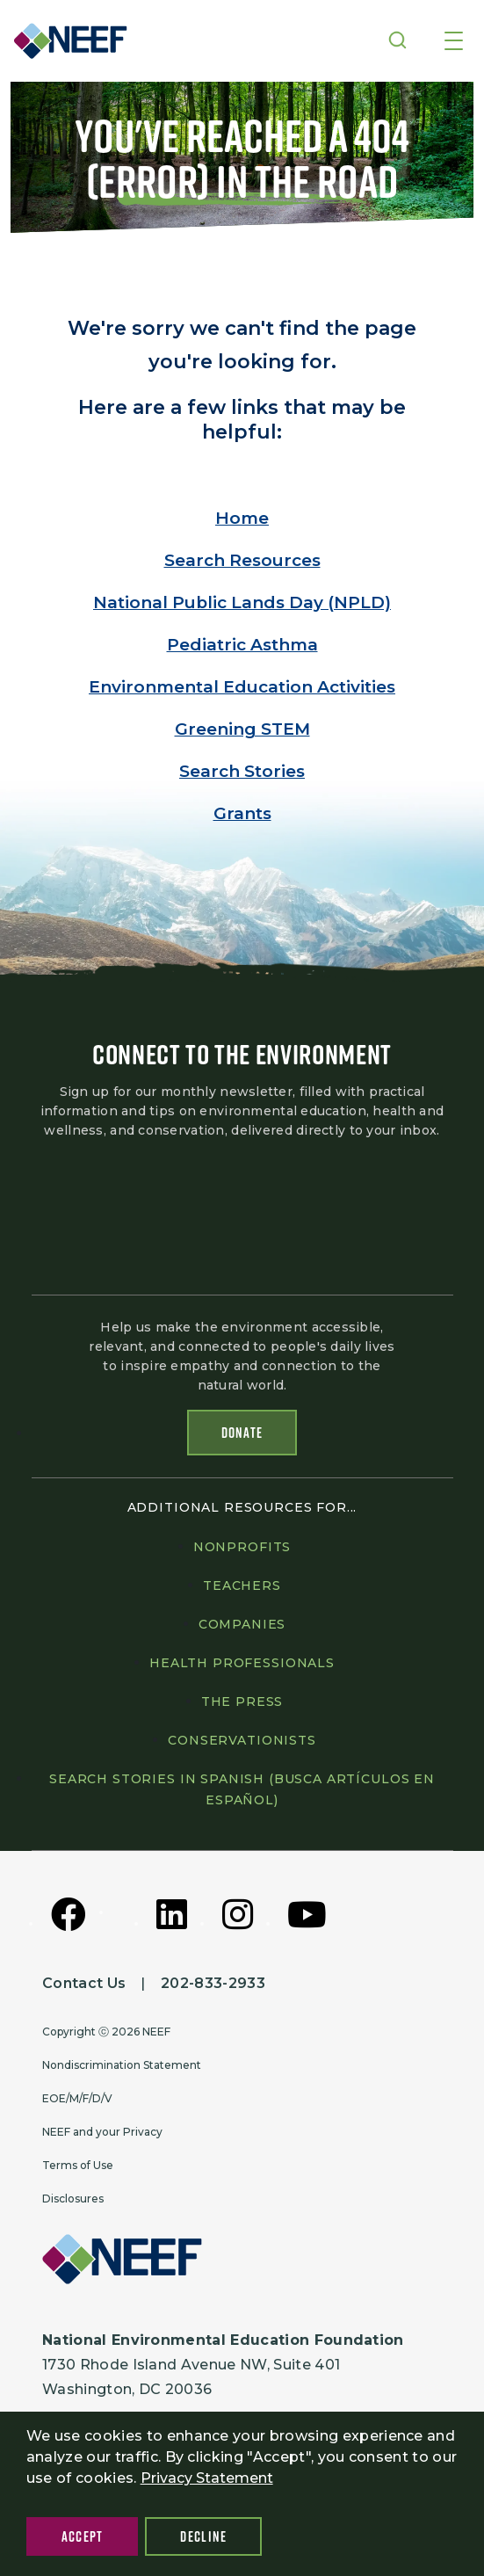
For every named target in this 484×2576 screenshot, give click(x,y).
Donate (242, 1432)
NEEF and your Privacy (102, 2131)
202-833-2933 (213, 1983)
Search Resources (242, 560)
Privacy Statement (207, 2478)
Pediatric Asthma (242, 645)
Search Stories (242, 771)
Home (242, 518)
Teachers (242, 1585)
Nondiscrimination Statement (121, 2065)
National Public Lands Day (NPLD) (242, 602)
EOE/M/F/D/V (77, 2098)
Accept (82, 2536)
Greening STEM (242, 729)
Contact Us (84, 1983)
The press (242, 1701)
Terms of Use (77, 2165)
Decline (203, 2536)
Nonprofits (242, 1547)
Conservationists (241, 1740)
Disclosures (73, 2198)
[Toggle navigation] (454, 42)
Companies (242, 1624)
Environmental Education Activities (242, 687)
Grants (242, 813)
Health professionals (242, 1663)
